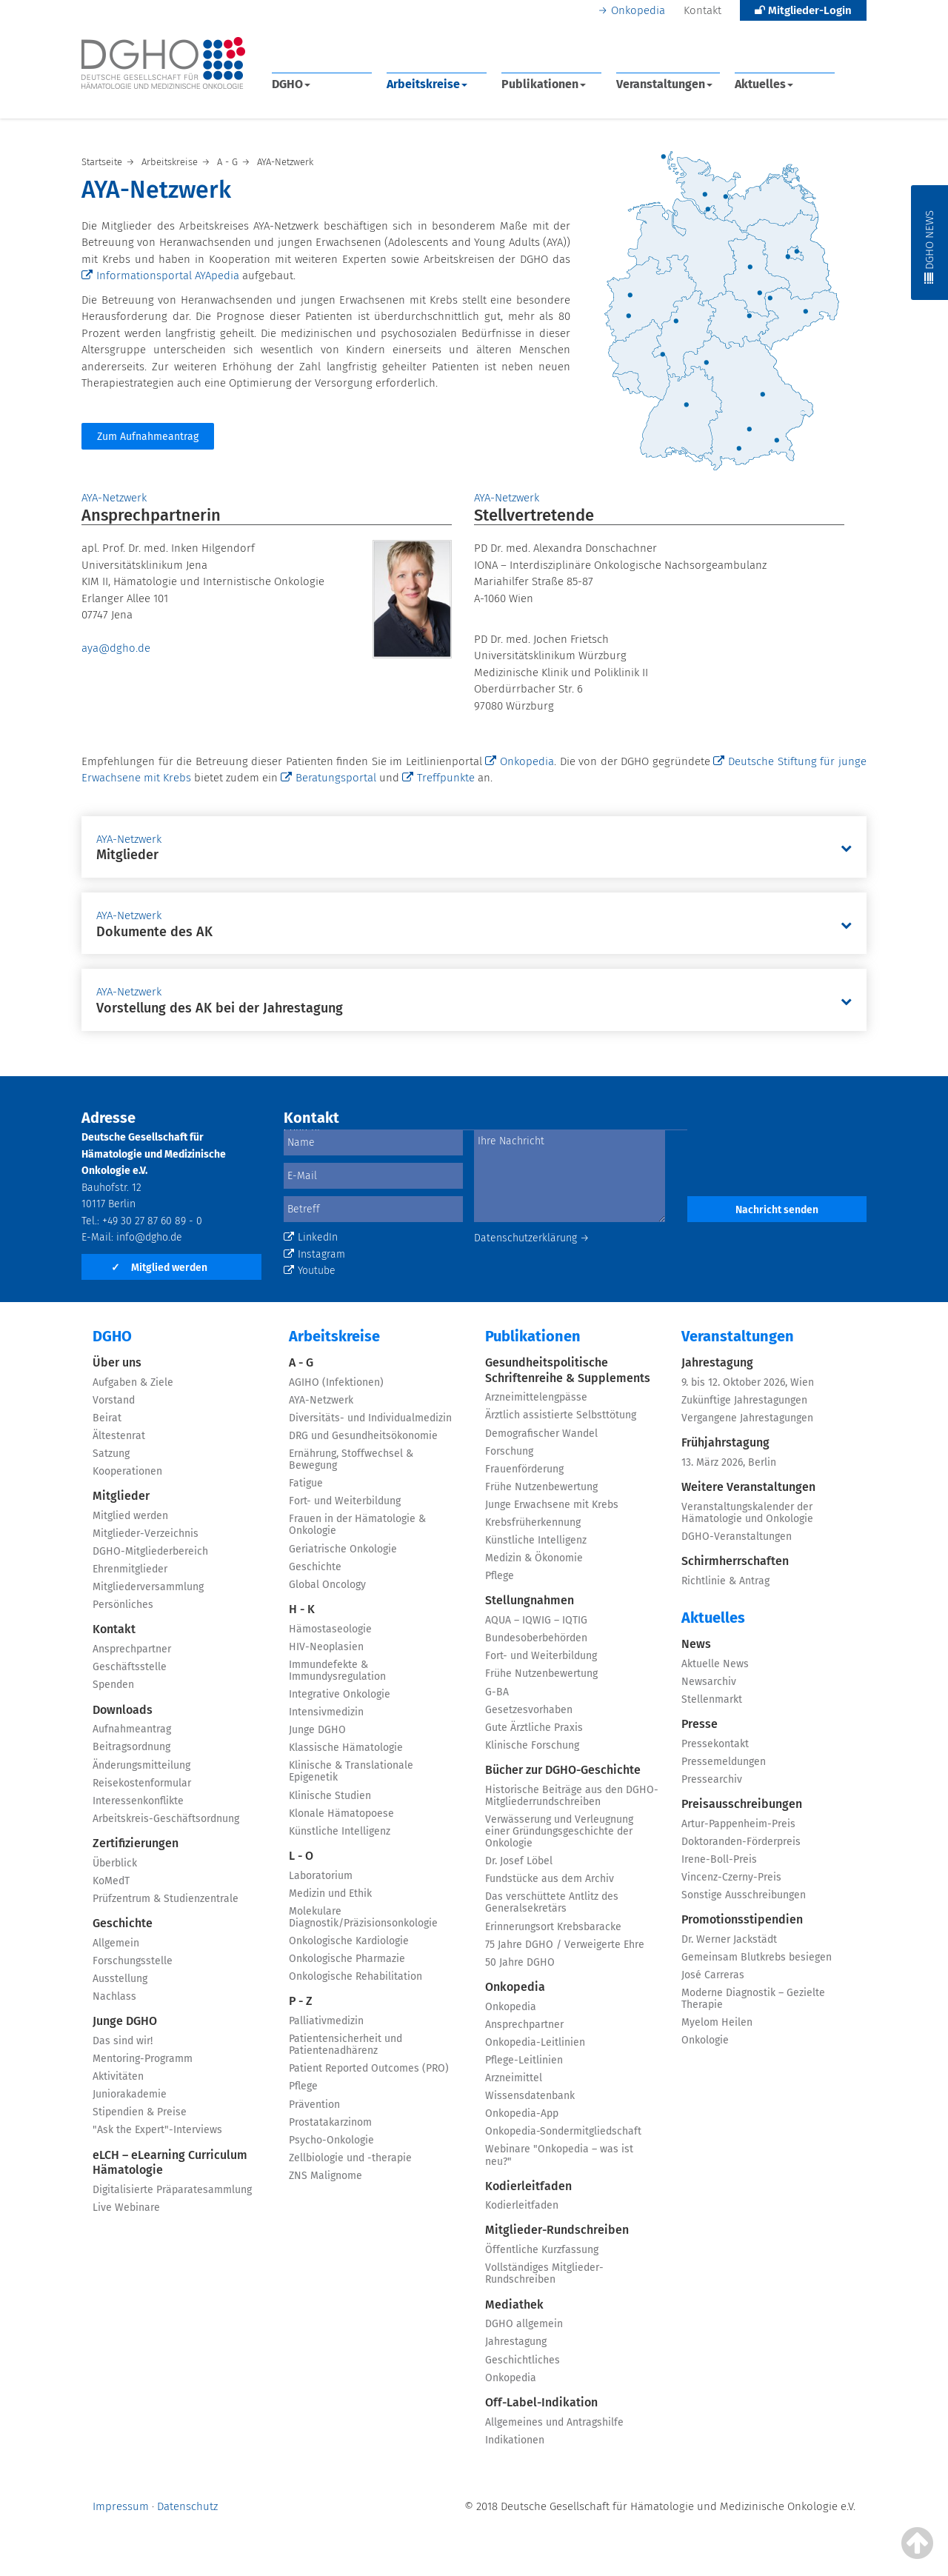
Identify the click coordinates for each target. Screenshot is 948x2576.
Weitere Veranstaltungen (748, 1487)
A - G (301, 1362)
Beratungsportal (328, 777)
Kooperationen (127, 1471)
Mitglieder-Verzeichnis (145, 1533)
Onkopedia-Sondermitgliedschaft (563, 2131)
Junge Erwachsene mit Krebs (551, 1504)
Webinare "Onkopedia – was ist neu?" (559, 2155)
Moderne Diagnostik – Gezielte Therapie (753, 1998)
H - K (302, 1609)
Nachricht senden (776, 1210)
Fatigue (306, 1483)
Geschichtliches (522, 2360)
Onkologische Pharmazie (347, 1958)
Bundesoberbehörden (536, 1638)
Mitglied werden (159, 1267)
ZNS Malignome (325, 2175)
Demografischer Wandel (541, 1433)
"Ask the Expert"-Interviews (157, 2129)
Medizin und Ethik (330, 1893)
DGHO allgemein (524, 2324)
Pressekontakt (715, 1744)
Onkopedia (638, 10)
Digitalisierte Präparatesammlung (172, 2189)
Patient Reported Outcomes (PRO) (369, 2068)
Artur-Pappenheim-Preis (738, 1824)
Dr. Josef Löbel (519, 1861)
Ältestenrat (119, 1435)
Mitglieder (121, 1496)
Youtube (310, 1270)
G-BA (497, 1692)
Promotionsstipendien (742, 1919)
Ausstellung (120, 1978)
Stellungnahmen (529, 1600)
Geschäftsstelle (130, 1667)
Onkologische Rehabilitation (355, 1976)
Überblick (115, 1863)
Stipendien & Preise (140, 2112)
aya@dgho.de (115, 648)
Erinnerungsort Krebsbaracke (553, 1927)
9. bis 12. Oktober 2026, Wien (747, 1382)
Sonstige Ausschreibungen (743, 1895)
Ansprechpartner (132, 1649)
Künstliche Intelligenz (339, 1831)
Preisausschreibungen (741, 1804)
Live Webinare (126, 2207)
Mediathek (514, 2305)
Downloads (123, 1710)
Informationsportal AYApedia (160, 275)
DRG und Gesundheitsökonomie (363, 1435)
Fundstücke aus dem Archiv (549, 1878)
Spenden (113, 1684)
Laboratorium (321, 1875)
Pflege (303, 2086)
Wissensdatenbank (530, 2095)
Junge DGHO (125, 2021)
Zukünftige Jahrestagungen (744, 1400)
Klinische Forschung (532, 1745)
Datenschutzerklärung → (532, 1238)
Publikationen (543, 84)
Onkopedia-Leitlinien (535, 2042)
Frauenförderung (524, 1469)
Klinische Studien (330, 1795)
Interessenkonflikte (138, 1801)
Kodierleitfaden (528, 2186)
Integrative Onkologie (339, 1694)
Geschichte (123, 1923)
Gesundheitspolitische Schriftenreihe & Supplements (567, 1370)
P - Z (301, 2001)
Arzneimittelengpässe (536, 1397)
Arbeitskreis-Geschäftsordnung (166, 1818)
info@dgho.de (149, 1237)
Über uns (117, 1362)
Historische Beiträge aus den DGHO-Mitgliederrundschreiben (571, 1795)
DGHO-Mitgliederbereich (150, 1551)
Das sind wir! (123, 2041)
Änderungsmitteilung (141, 1765)
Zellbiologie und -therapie (350, 2158)
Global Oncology (327, 1584)
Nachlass (114, 1996)
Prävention (314, 2104)
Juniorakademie (130, 2094)
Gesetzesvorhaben (529, 1710)
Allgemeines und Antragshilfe (554, 2422)
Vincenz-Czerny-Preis (731, 1877)
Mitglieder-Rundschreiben (557, 2230)
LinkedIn (311, 1237)
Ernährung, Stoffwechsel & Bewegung (351, 1459)
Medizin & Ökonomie (534, 1558)
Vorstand (114, 1400)
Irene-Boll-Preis (719, 1859)
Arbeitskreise (427, 84)
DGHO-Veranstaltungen (736, 1536)
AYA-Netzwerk (321, 1400)
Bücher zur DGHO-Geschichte (563, 1770)
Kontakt (702, 10)
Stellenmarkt (711, 1699)
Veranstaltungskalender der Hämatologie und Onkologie (747, 1513)
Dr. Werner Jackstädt (729, 1939)
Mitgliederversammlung (148, 1587)
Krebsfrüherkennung (533, 1522)
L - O (301, 1856)
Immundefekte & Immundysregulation (337, 1670)
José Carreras (712, 1975)
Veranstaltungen (664, 84)
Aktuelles (764, 84)
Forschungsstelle (133, 1961)
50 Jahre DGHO (520, 1962)
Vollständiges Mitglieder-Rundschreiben (544, 2273)
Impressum (121, 2506)
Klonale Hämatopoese (341, 1813)
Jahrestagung (516, 2341)
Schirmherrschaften (735, 1561)
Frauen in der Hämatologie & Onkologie (357, 1524)
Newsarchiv (708, 1681)
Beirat (107, 1418)
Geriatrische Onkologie (343, 1549)
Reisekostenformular (142, 1783)
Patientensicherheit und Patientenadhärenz (345, 2044)
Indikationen (514, 2440)
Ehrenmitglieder (130, 1569)
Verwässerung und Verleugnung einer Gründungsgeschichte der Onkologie (559, 1831)
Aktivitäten (118, 2076)
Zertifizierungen (135, 1843)
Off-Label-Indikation (541, 2402)
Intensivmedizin (326, 1712)
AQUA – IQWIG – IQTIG (536, 1620)
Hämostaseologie (330, 1629)
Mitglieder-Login (803, 10)
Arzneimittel (513, 2078)
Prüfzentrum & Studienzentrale (165, 1898)
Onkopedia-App (521, 2113)
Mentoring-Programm (143, 2058)
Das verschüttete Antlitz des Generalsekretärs (551, 1902)
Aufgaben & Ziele (133, 1382)
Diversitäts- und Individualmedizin (370, 1418)
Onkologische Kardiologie (349, 1941)
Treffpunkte (438, 777)
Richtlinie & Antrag (725, 1581)
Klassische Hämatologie (346, 1747)
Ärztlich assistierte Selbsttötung (560, 1415)
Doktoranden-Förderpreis (741, 1841)
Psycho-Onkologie (331, 2140)
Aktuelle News (715, 1664)
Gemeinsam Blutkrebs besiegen (756, 1957)
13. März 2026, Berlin (728, 1462)
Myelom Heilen (716, 2022)
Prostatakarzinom (330, 2122)
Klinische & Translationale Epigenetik (351, 1771)
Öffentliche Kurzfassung (541, 2249)
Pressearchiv (711, 1779)
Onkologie (705, 2040)
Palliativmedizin (326, 2021)
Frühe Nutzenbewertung (541, 1487)
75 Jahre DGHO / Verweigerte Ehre (564, 1944)
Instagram (314, 1254)
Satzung (111, 1453)
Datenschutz (187, 2506)
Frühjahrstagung (725, 1442)
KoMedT (111, 1881)
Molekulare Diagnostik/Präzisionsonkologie (363, 1917)
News (696, 1644)
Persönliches (123, 1604)
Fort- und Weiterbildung (345, 1501)
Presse (699, 1724)
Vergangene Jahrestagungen (747, 1418)
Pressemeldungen (723, 1761)
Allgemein (116, 1943)
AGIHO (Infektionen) (336, 1382)
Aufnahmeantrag (132, 1729)
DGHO (291, 84)
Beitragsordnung (131, 1747)
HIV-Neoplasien (326, 1647)
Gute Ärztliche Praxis (534, 1727)
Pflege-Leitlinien (524, 2060)
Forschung (509, 1451)
